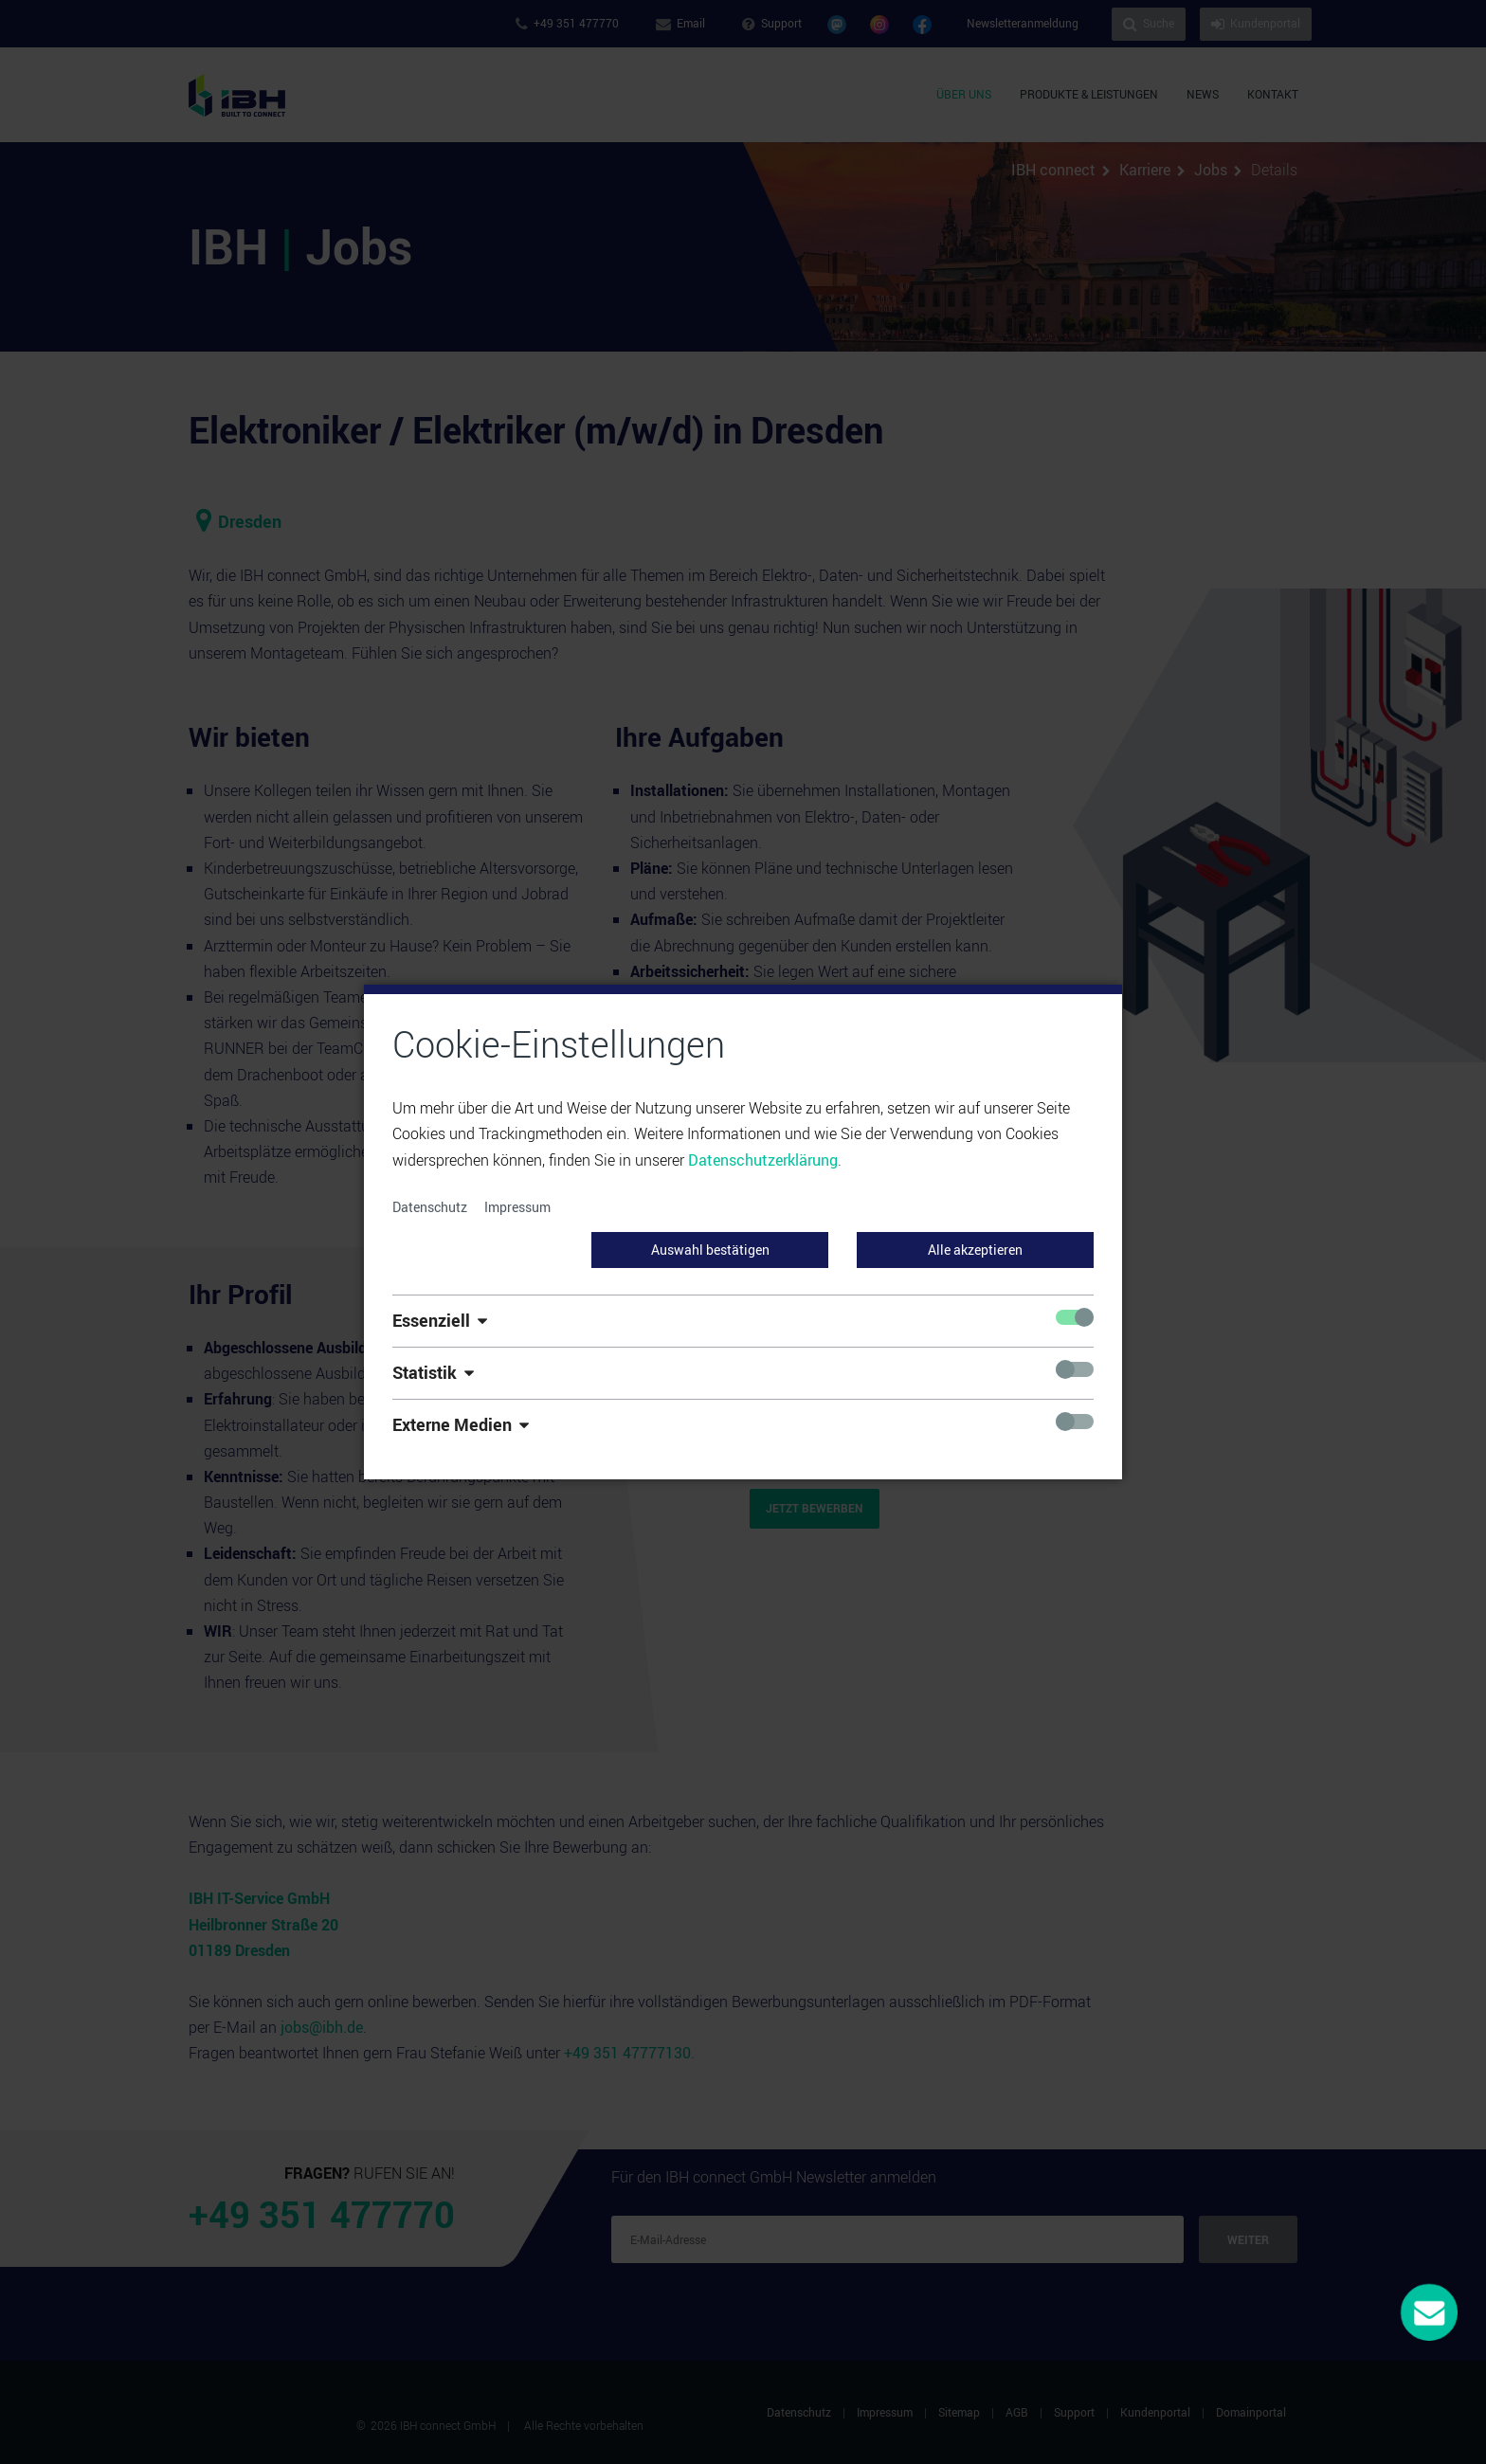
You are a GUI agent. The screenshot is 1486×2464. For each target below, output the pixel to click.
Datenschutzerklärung (763, 1160)
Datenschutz (429, 1207)
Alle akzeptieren (975, 1250)
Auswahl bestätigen (710, 1250)
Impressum (517, 1207)
